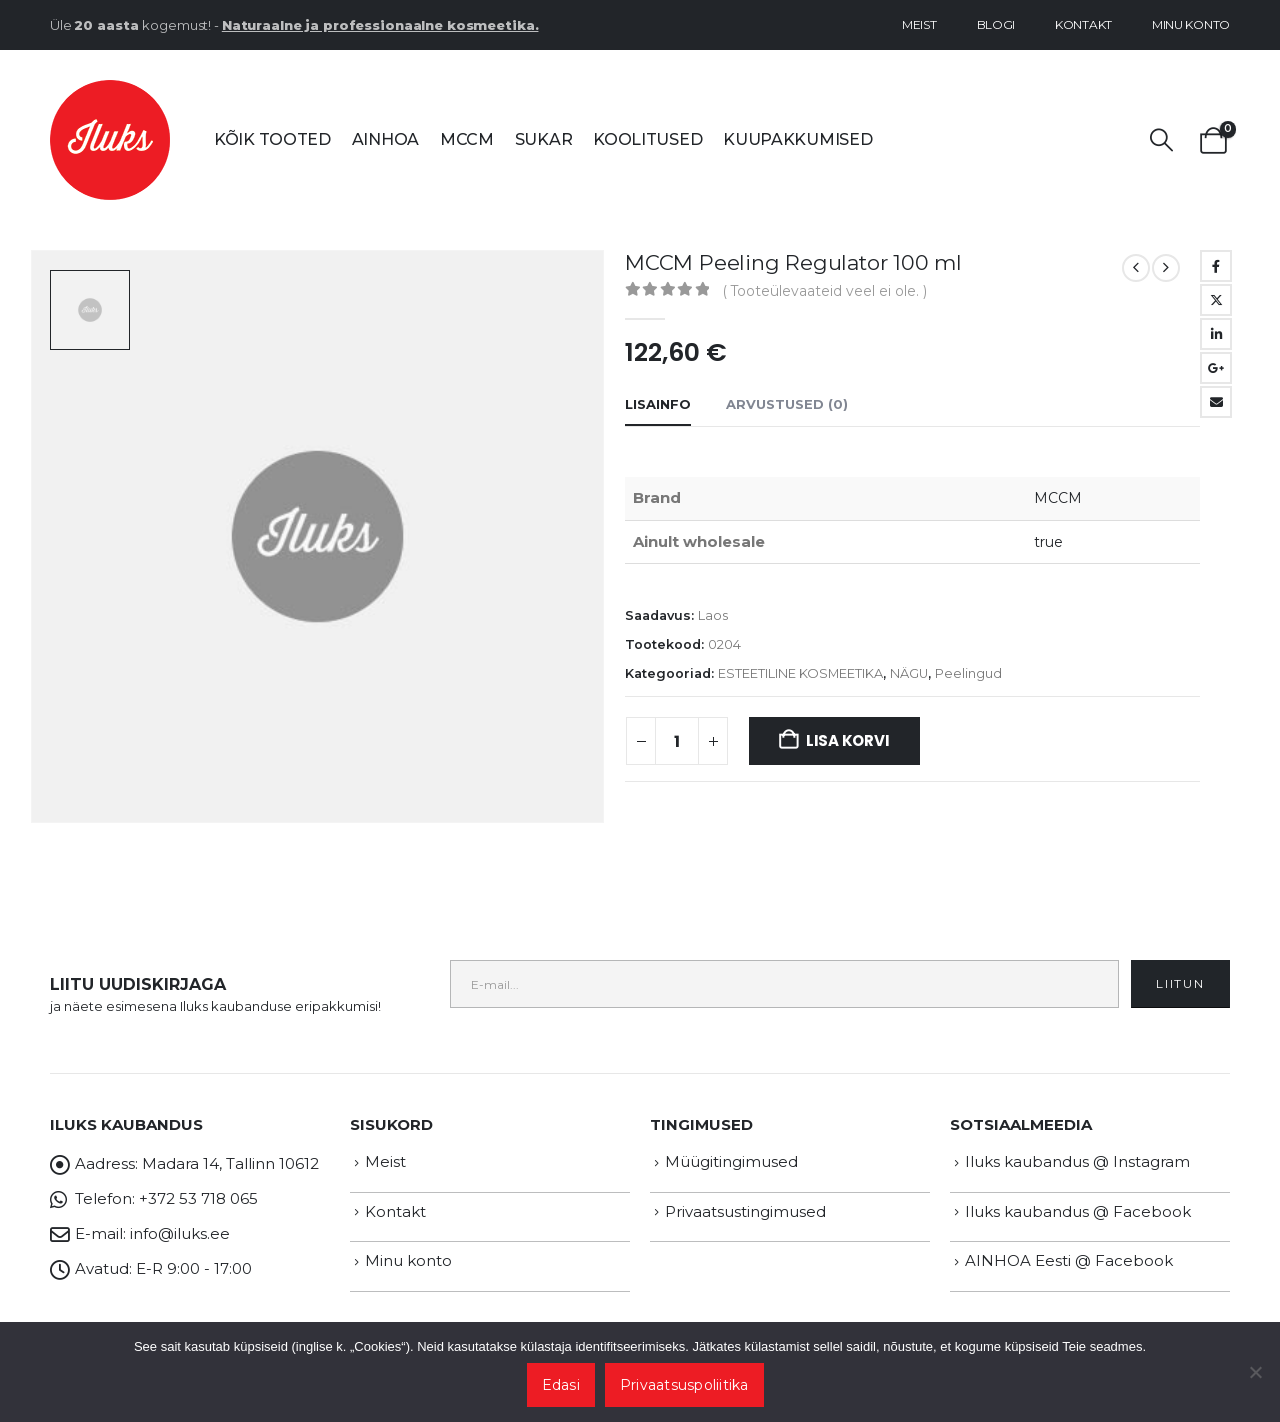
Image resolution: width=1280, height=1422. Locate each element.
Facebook (1216, 266)
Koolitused (647, 139)
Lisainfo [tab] (658, 404)
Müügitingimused (731, 1161)
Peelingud (968, 673)
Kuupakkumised (797, 139)
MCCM (467, 139)
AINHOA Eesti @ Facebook (1069, 1260)
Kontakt (1083, 24)
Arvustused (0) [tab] (787, 404)
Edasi (561, 1385)
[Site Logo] (110, 140)
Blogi (996, 24)
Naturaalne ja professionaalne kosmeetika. (380, 25)
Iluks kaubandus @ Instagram (1077, 1161)
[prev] (1136, 268)
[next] (1166, 268)
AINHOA (385, 139)
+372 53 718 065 (198, 1198)
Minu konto (1191, 24)
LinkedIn (1216, 334)
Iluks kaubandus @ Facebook (1078, 1211)
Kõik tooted (272, 139)
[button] (1162, 140)
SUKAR (544, 139)
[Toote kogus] (677, 741)
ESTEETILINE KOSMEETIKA (800, 673)
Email (1216, 402)
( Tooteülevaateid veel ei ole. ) (825, 291)
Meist (919, 24)
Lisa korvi (848, 740)
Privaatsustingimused (745, 1211)
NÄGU (909, 673)
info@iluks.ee (180, 1233)
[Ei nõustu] (1255, 1372)
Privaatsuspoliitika (684, 1385)
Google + (1216, 368)
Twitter (1216, 300)
